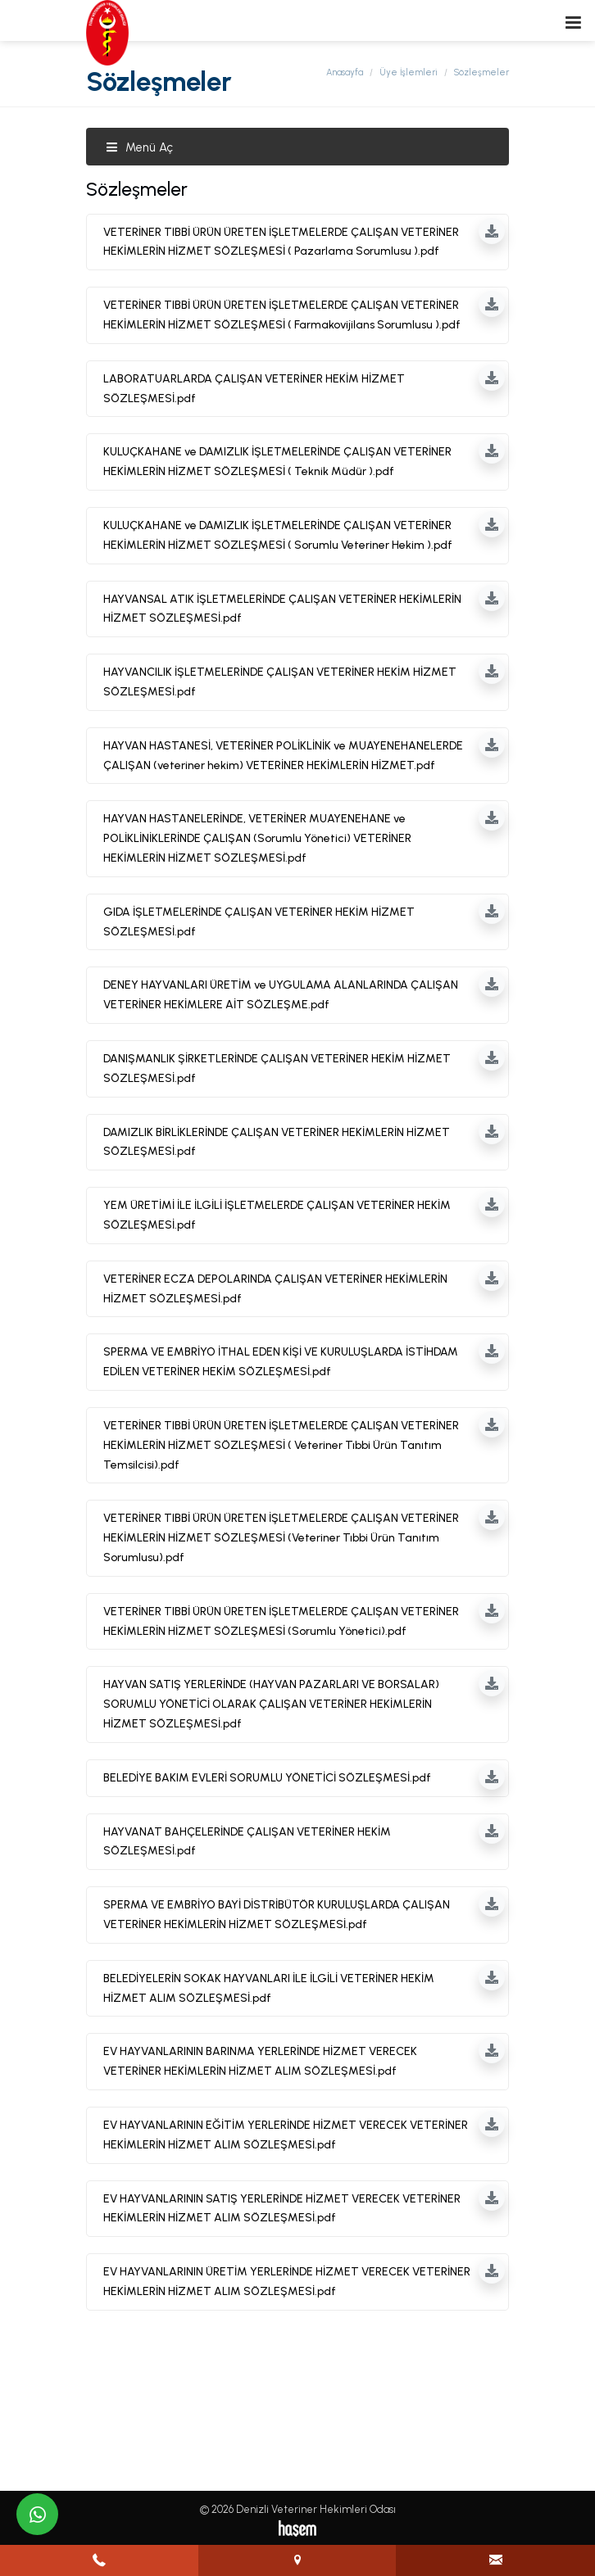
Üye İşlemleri (408, 72)
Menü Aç (139, 147)
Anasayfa (344, 72)
